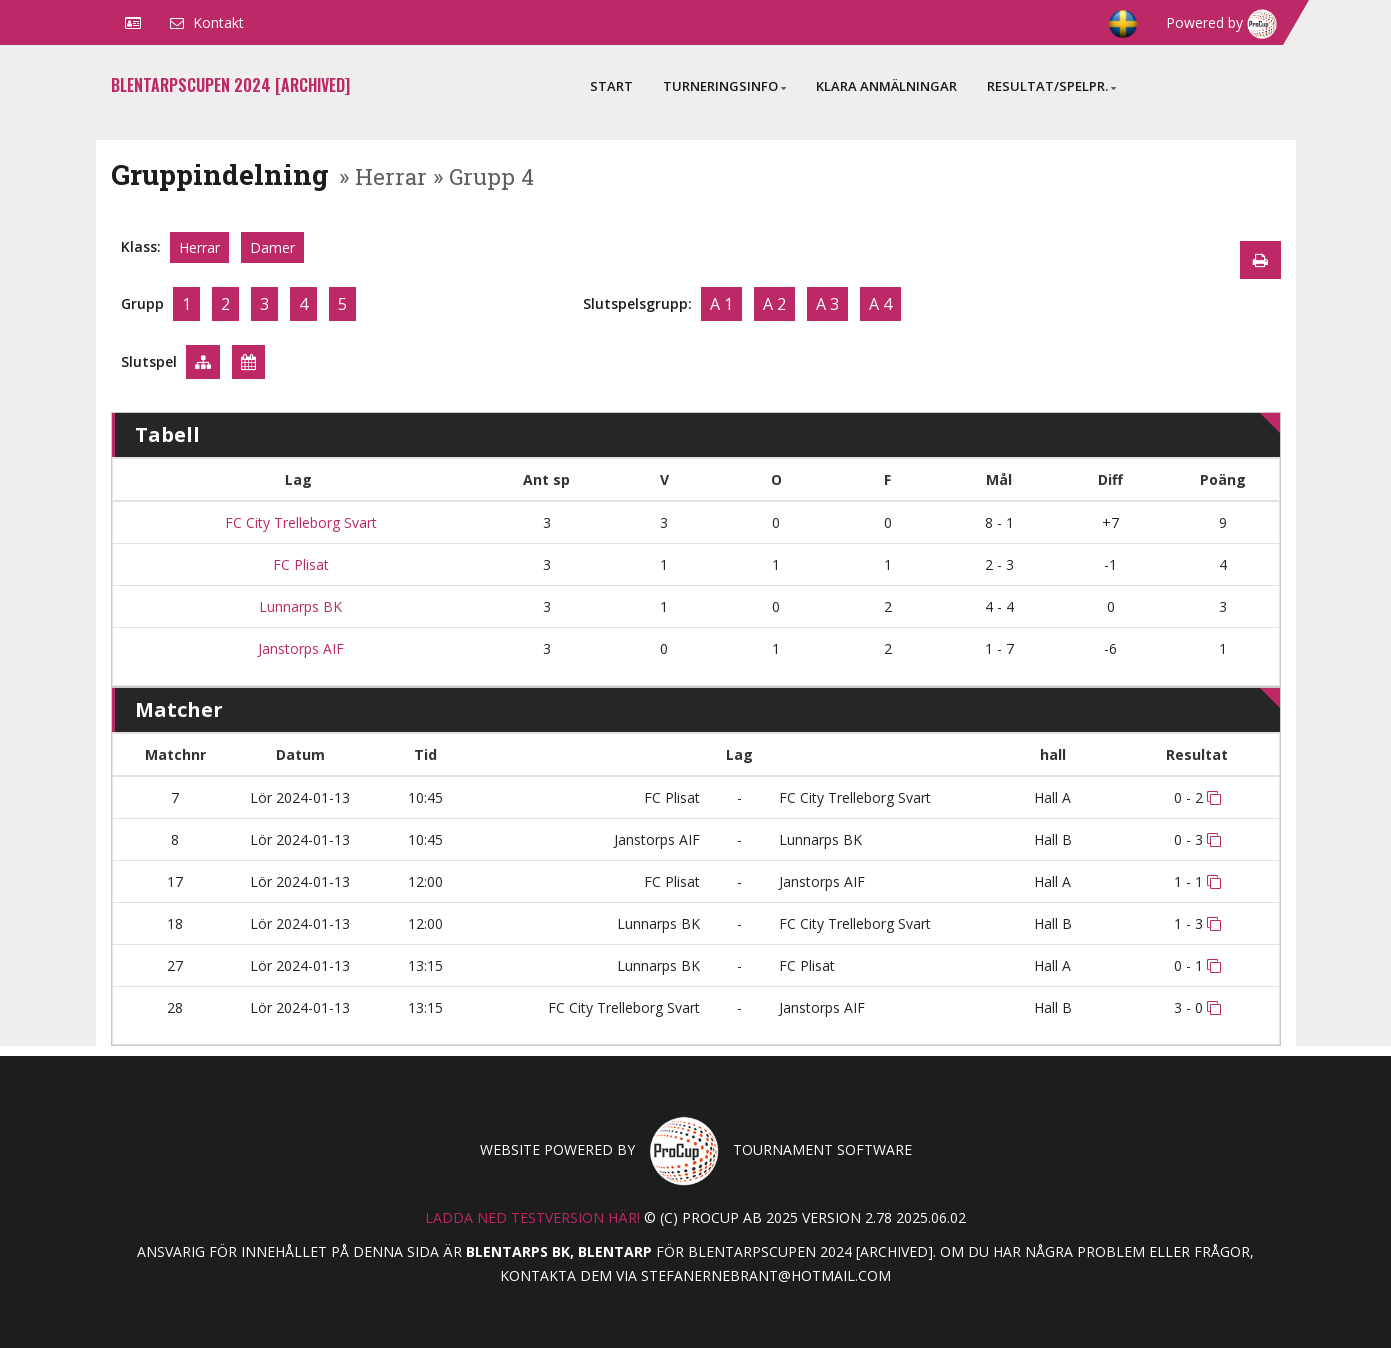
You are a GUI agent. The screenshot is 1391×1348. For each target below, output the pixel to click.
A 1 (721, 304)
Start (611, 86)
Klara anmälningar (886, 86)
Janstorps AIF (299, 648)
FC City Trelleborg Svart (299, 522)
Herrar (199, 247)
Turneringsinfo (724, 86)
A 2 (774, 304)
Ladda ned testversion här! (532, 1217)
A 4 (880, 304)
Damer (272, 247)
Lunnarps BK (298, 606)
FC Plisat (299, 564)
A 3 (827, 304)
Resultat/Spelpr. (1051, 86)
